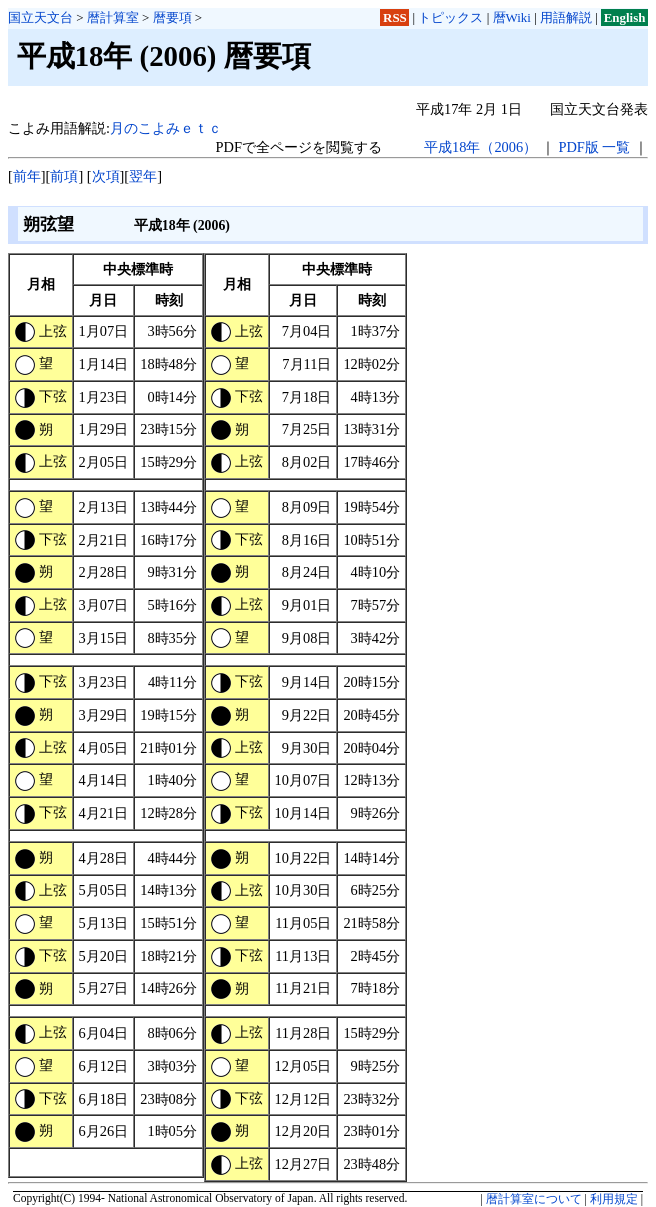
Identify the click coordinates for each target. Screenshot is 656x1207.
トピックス (450, 17)
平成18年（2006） (480, 147)
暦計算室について (534, 1199)
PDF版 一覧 (594, 147)
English (625, 17)
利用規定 (614, 1199)
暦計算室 (113, 17)
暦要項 (172, 17)
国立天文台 (40, 17)
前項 (64, 176)
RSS (395, 17)
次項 (106, 176)
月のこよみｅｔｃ (166, 128)
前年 (27, 176)
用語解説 (566, 17)
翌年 (143, 176)
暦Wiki (512, 17)
